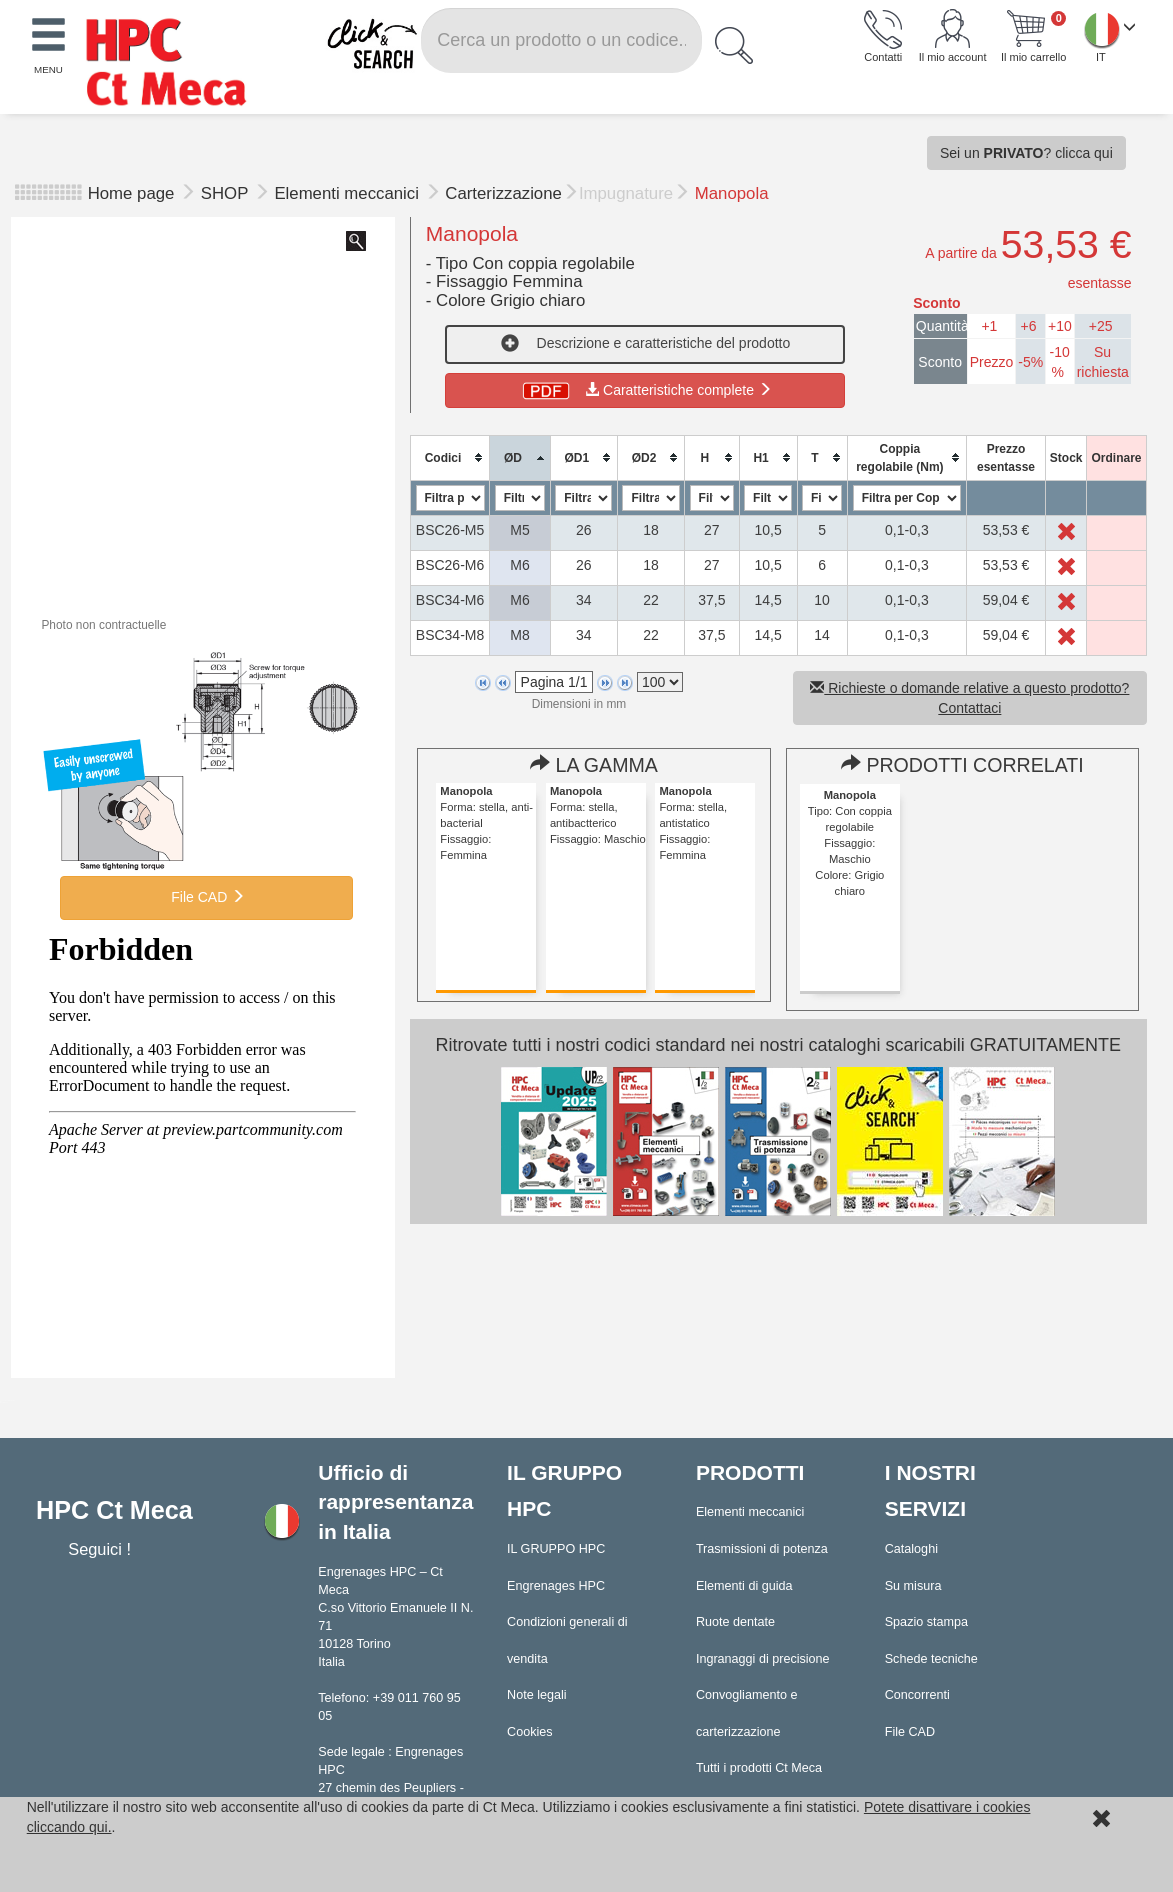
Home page (131, 193)
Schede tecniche (931, 1659)
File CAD (206, 897)
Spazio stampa (926, 1622)
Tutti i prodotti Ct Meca (759, 1768)
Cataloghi (911, 1549)
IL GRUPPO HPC (556, 1549)
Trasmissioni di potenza (762, 1549)
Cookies (530, 1732)
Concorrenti (917, 1695)
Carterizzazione (503, 193)
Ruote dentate (735, 1622)
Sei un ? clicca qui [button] (1026, 153)
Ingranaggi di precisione (763, 1659)
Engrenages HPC (556, 1586)
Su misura (913, 1586)
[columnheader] (449, 457)
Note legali (537, 1695)
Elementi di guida (744, 1586)
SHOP (227, 193)
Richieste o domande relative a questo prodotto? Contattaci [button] (969, 698)
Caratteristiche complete (645, 390)
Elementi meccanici (348, 193)
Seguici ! (101, 1549)
